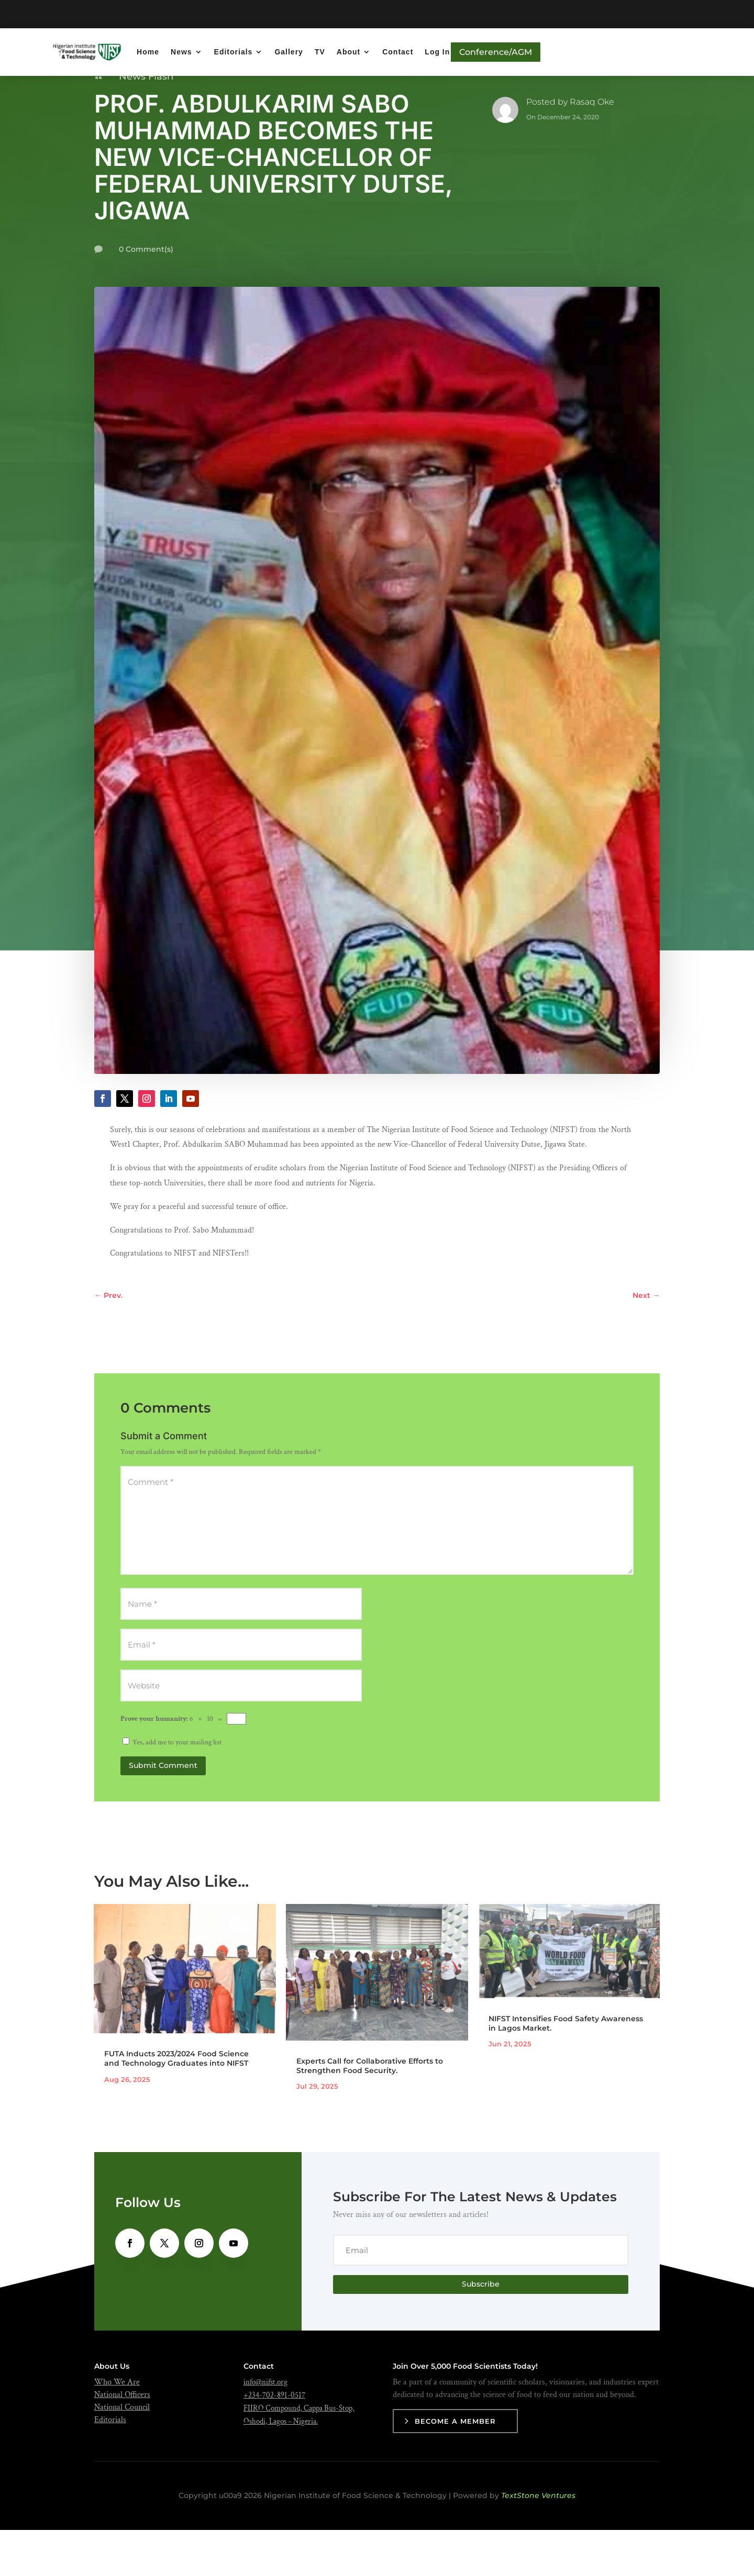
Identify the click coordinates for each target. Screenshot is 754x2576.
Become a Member (455, 2467)
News (181, 52)
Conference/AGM (495, 52)
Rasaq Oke (592, 148)
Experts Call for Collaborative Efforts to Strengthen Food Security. (369, 2112)
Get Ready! (402, 13)
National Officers (122, 2441)
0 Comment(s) (146, 295)
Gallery (288, 52)
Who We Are (117, 2428)
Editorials (233, 52)
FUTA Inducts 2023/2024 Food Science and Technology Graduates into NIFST (176, 2105)
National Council (122, 2453)
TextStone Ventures (538, 2542)
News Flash (146, 123)
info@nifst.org (265, 2429)
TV (320, 52)
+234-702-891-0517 (274, 2442)
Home (148, 52)
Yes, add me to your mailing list (172, 1789)
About (348, 52)
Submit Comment (163, 1812)
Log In (437, 52)
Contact (397, 52)
